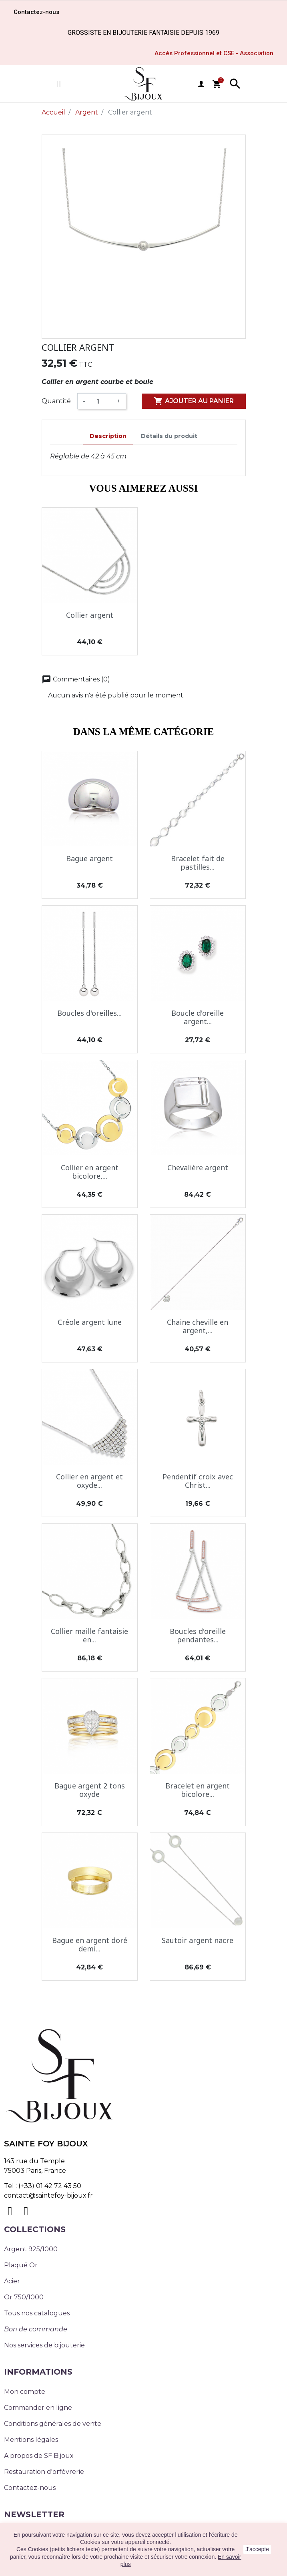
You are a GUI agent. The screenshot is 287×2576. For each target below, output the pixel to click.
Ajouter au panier (194, 401)
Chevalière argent (197, 1167)
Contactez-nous (30, 2488)
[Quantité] (101, 401)
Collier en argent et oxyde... (89, 1481)
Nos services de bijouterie (44, 2345)
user (201, 84)
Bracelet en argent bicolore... (197, 1790)
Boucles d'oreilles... (89, 1013)
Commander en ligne (38, 2407)
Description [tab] (108, 436)
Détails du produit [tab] (169, 436)
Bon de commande (35, 2329)
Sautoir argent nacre (197, 1940)
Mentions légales (31, 2439)
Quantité (56, 401)
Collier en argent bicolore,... (89, 1172)
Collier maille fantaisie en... (89, 1635)
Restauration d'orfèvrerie (44, 2472)
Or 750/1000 (24, 2297)
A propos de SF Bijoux (39, 2455)
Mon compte (24, 2391)
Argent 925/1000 (31, 2249)
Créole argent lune (90, 1322)
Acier (12, 2281)
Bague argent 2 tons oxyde (89, 1790)
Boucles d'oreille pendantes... (198, 1635)
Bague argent (89, 858)
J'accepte (257, 2549)
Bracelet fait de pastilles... (198, 863)
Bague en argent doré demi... (89, 1944)
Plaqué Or (21, 2265)
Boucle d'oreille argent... (197, 1017)
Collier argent (89, 615)
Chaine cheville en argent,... (197, 1326)
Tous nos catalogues (37, 2313)
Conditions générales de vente (52, 2423)
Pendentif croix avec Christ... (198, 1481)
